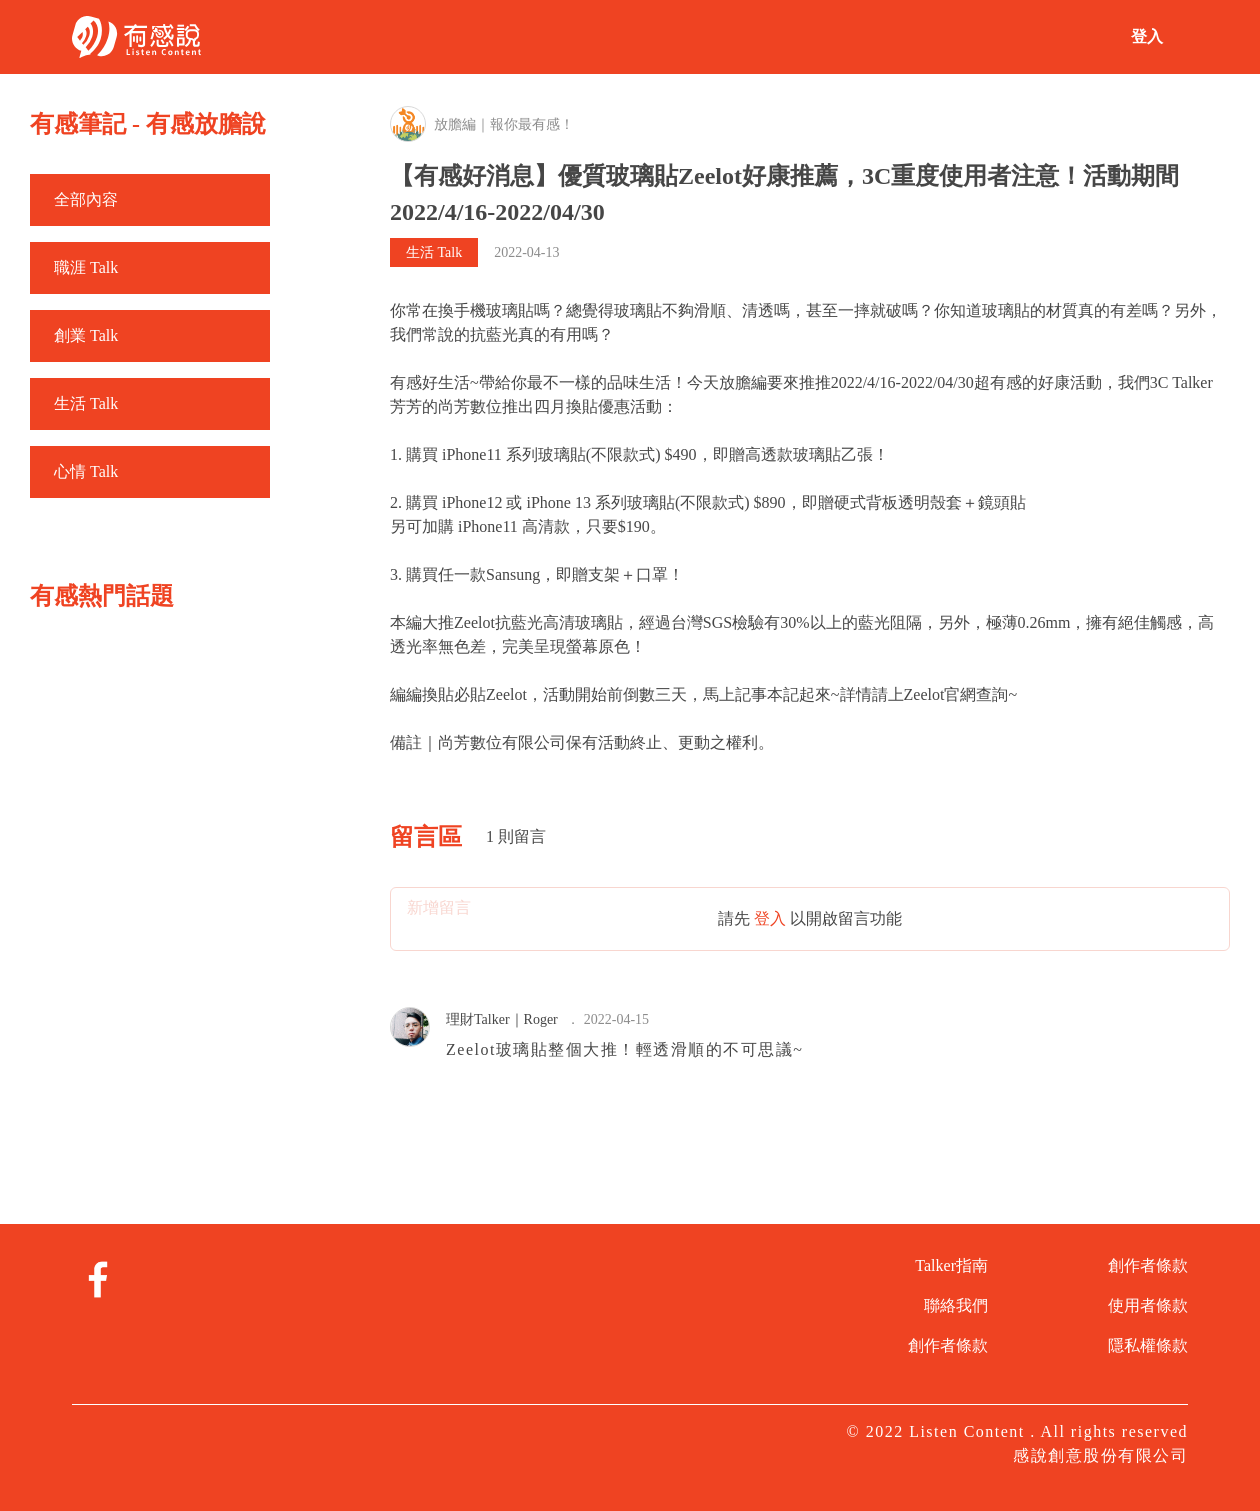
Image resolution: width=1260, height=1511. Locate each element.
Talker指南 (951, 1265)
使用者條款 (1148, 1305)
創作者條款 (948, 1345)
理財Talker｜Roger (502, 1019)
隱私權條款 (1148, 1345)
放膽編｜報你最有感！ (504, 124)
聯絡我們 (956, 1305)
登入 (1147, 36)
